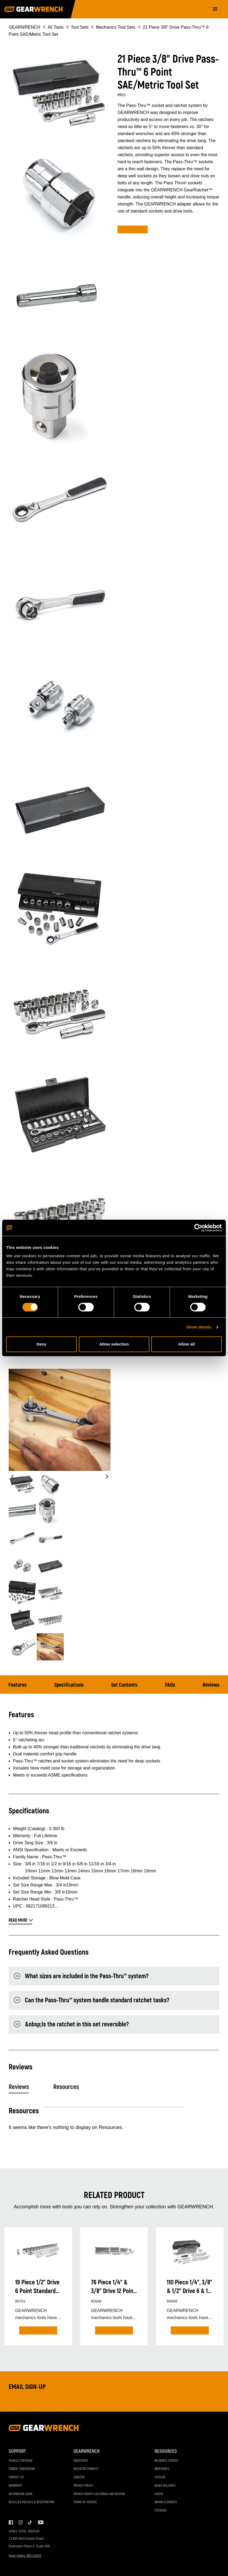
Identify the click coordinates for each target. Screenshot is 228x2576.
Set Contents (124, 1685)
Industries (80, 2461)
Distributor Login (20, 2494)
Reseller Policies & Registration (31, 2502)
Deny (41, 1344)
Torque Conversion (22, 2469)
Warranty (15, 2486)
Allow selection (114, 1344)
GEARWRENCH (24, 27)
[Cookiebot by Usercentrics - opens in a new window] (198, 1228)
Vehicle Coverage (21, 2461)
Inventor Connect (85, 2469)
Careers (79, 2477)
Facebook (11, 2522)
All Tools (55, 27)
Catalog (160, 2477)
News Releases (165, 2486)
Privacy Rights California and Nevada (99, 2494)
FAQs (170, 1685)
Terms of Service (85, 2502)
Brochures (162, 2469)
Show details (199, 1327)
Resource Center (166, 2461)
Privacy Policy (83, 2486)
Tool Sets (80, 27)
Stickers (160, 2511)
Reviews (211, 1685)
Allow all (186, 1344)
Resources (66, 2087)
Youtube (40, 2522)
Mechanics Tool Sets (115, 27)
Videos (159, 2494)
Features (17, 1685)
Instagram (20, 2522)
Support (17, 2451)
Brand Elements (166, 2502)
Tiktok (30, 2522)
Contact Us (16, 2477)
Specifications (69, 1685)
